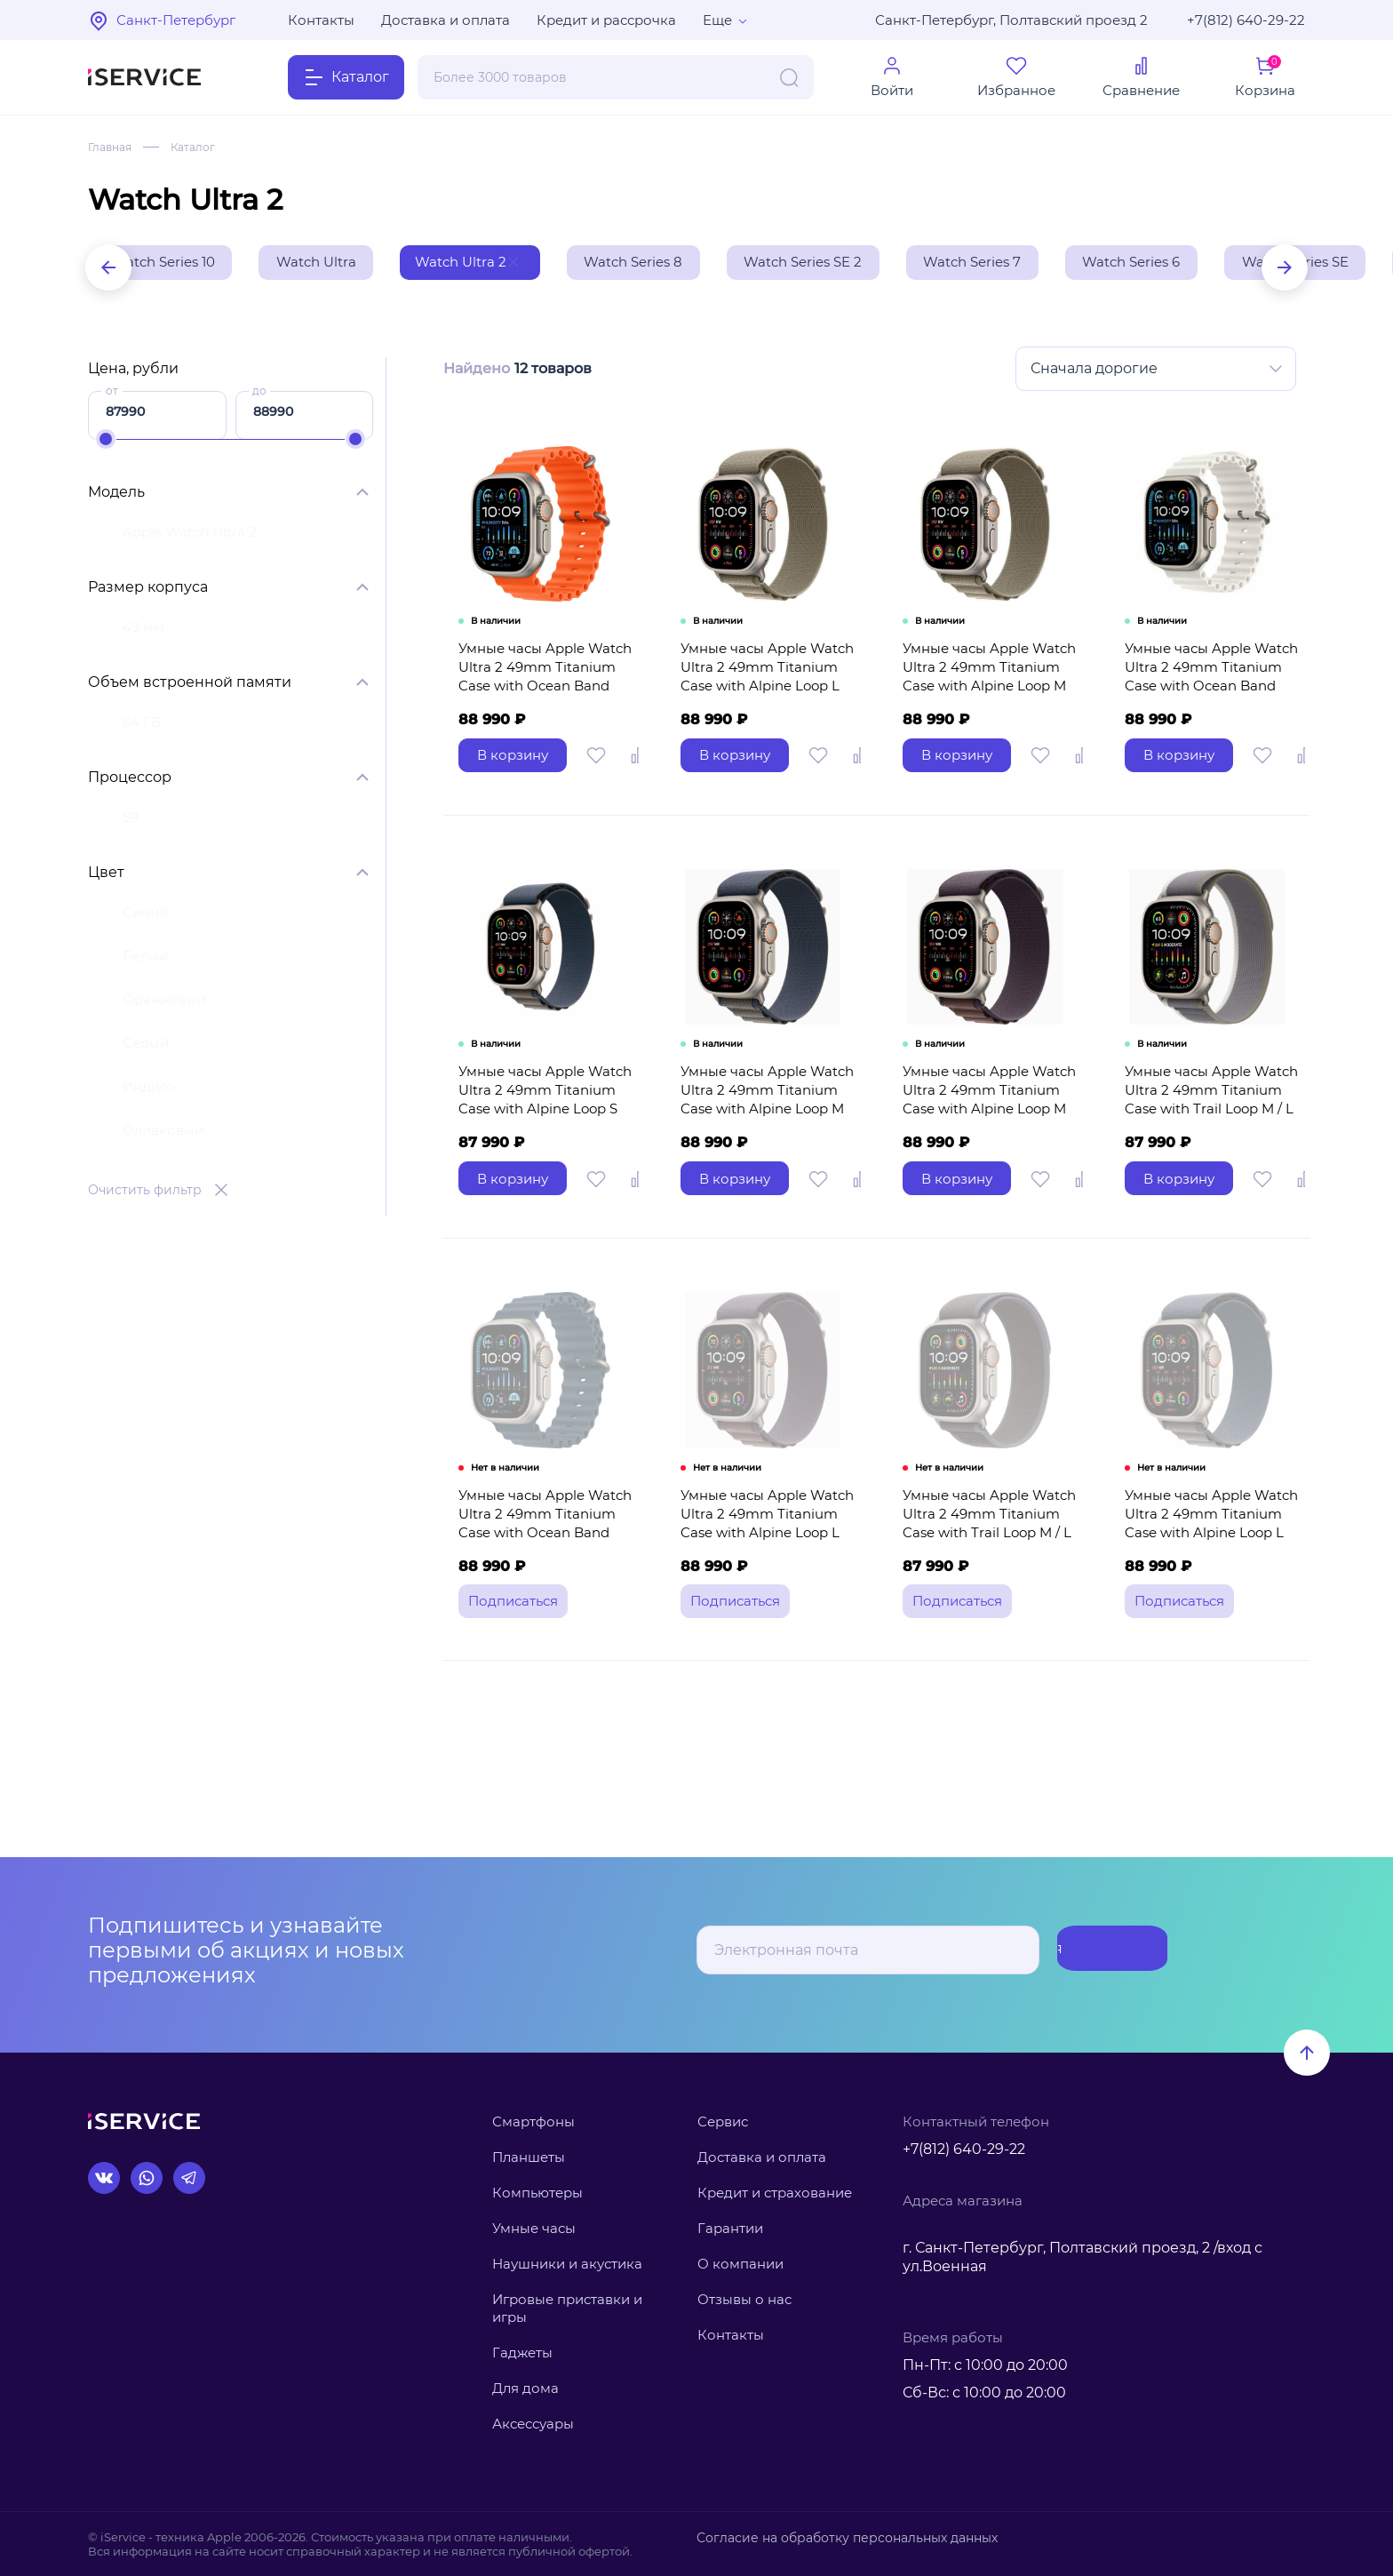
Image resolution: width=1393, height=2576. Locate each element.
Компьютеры (537, 2192)
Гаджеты (522, 2353)
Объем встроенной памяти (189, 685)
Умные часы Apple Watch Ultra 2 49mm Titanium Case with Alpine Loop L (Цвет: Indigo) (762, 1574)
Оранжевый (164, 1002)
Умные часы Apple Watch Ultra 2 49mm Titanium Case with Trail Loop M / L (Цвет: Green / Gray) (1207, 1136)
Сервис (722, 2121)
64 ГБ (142, 725)
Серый (146, 1046)
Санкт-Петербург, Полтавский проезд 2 (1011, 20)
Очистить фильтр (145, 1193)
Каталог (203, 147)
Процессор (129, 780)
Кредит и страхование (774, 2192)
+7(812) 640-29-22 (1246, 20)
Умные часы (534, 2228)
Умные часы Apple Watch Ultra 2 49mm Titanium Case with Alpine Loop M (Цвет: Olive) (984, 697)
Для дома (525, 2389)
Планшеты (528, 2157)
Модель (116, 495)
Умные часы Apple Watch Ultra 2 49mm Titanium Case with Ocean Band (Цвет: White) (1207, 697)
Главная (113, 147)
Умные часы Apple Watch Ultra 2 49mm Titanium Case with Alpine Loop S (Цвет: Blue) (540, 1136)
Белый (145, 959)
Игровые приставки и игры (567, 2308)
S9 (131, 820)
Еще (717, 20)
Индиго (149, 1089)
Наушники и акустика (567, 2263)
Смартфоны (533, 2121)
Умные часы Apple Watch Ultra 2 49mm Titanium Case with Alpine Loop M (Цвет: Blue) (762, 1136)
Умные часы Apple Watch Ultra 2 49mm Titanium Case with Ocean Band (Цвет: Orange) (540, 697)
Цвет (106, 875)
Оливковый (163, 1133)
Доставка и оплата (445, 20)
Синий (145, 915)
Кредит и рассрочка (606, 20)
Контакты (321, 20)
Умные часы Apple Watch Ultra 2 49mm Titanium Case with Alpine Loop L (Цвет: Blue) (1207, 1574)
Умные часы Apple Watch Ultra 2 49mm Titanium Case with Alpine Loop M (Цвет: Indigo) (984, 1136)
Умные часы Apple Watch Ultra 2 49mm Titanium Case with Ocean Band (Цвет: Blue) (540, 1574)
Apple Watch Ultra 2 (190, 535)
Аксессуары (533, 2424)
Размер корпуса (148, 590)
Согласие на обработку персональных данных (835, 2537)
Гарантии (730, 2228)
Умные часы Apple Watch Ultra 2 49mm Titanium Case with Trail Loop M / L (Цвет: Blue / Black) (984, 1574)
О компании (740, 2263)
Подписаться (1096, 1950)
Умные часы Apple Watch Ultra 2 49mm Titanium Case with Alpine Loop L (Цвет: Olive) (762, 697)
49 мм (143, 630)
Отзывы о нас (744, 2299)
